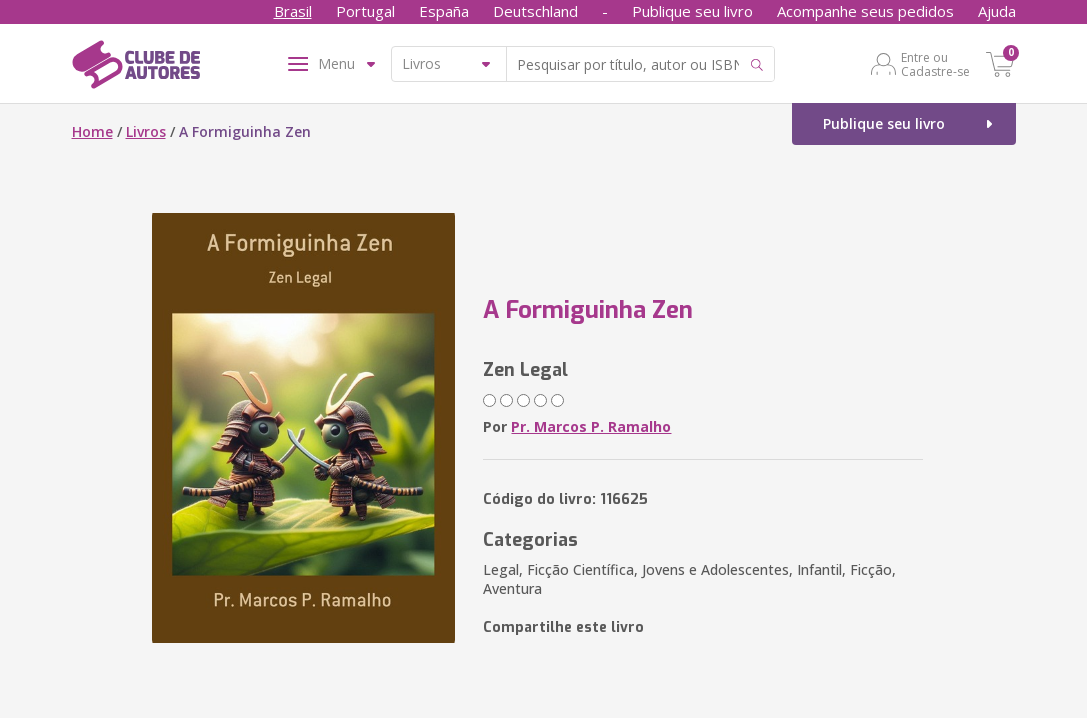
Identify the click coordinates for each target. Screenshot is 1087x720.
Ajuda (997, 11)
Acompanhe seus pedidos (865, 11)
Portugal (365, 11)
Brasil (293, 11)
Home (92, 131)
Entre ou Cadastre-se (935, 64)
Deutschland (535, 11)
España (444, 11)
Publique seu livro (692, 11)
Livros (146, 131)
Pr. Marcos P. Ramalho (591, 426)
